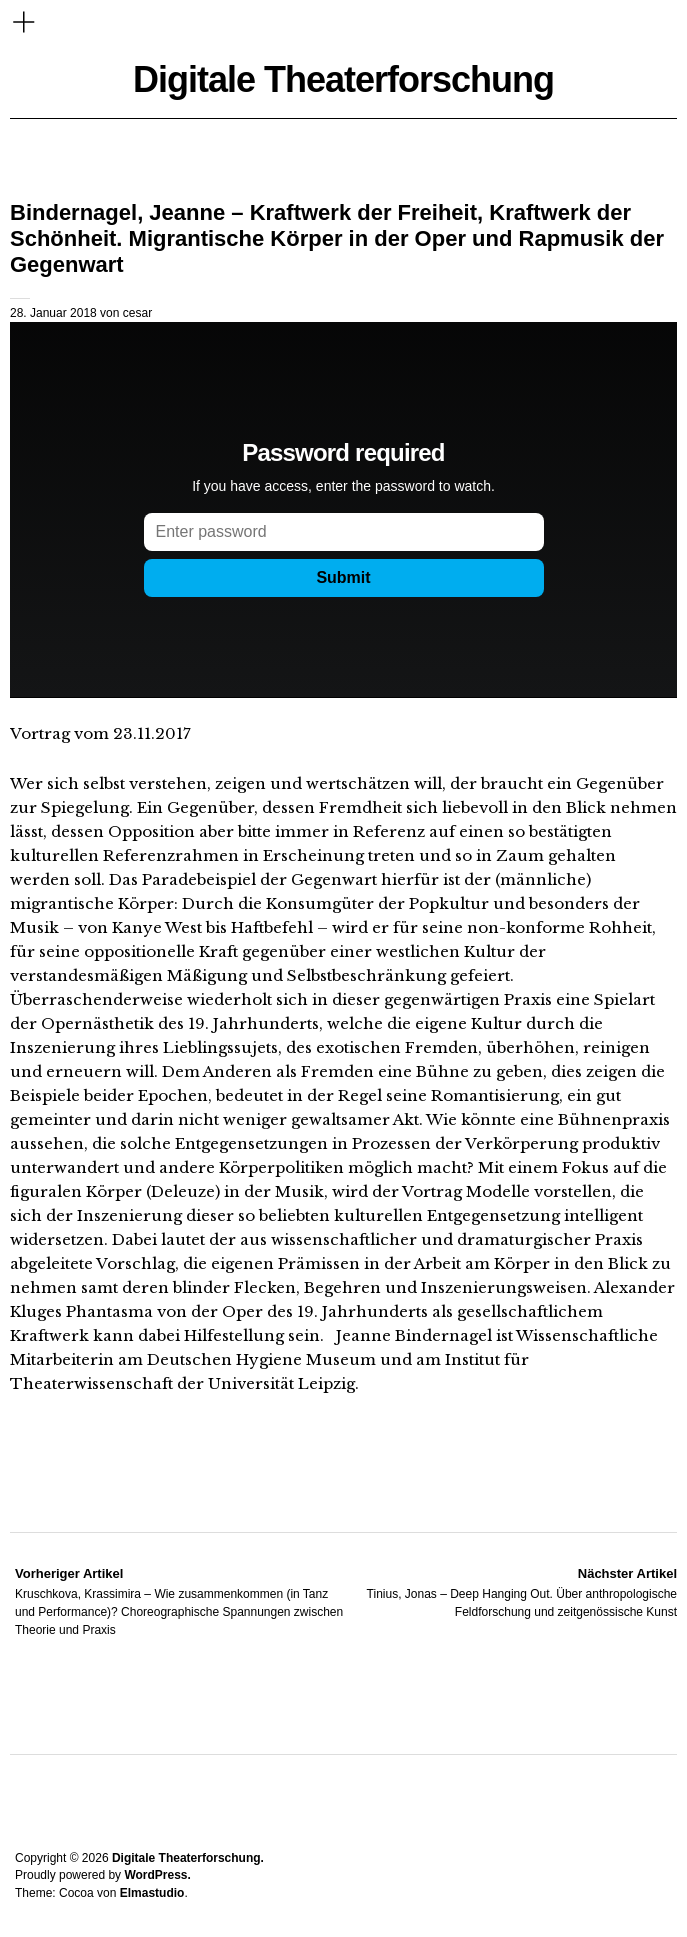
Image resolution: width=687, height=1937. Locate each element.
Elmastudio (152, 1893)
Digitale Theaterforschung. (188, 1858)
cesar (137, 313)
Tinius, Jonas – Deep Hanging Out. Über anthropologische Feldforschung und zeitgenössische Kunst (511, 1592)
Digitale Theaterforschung (343, 79)
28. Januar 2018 (53, 313)
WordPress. (157, 1875)
